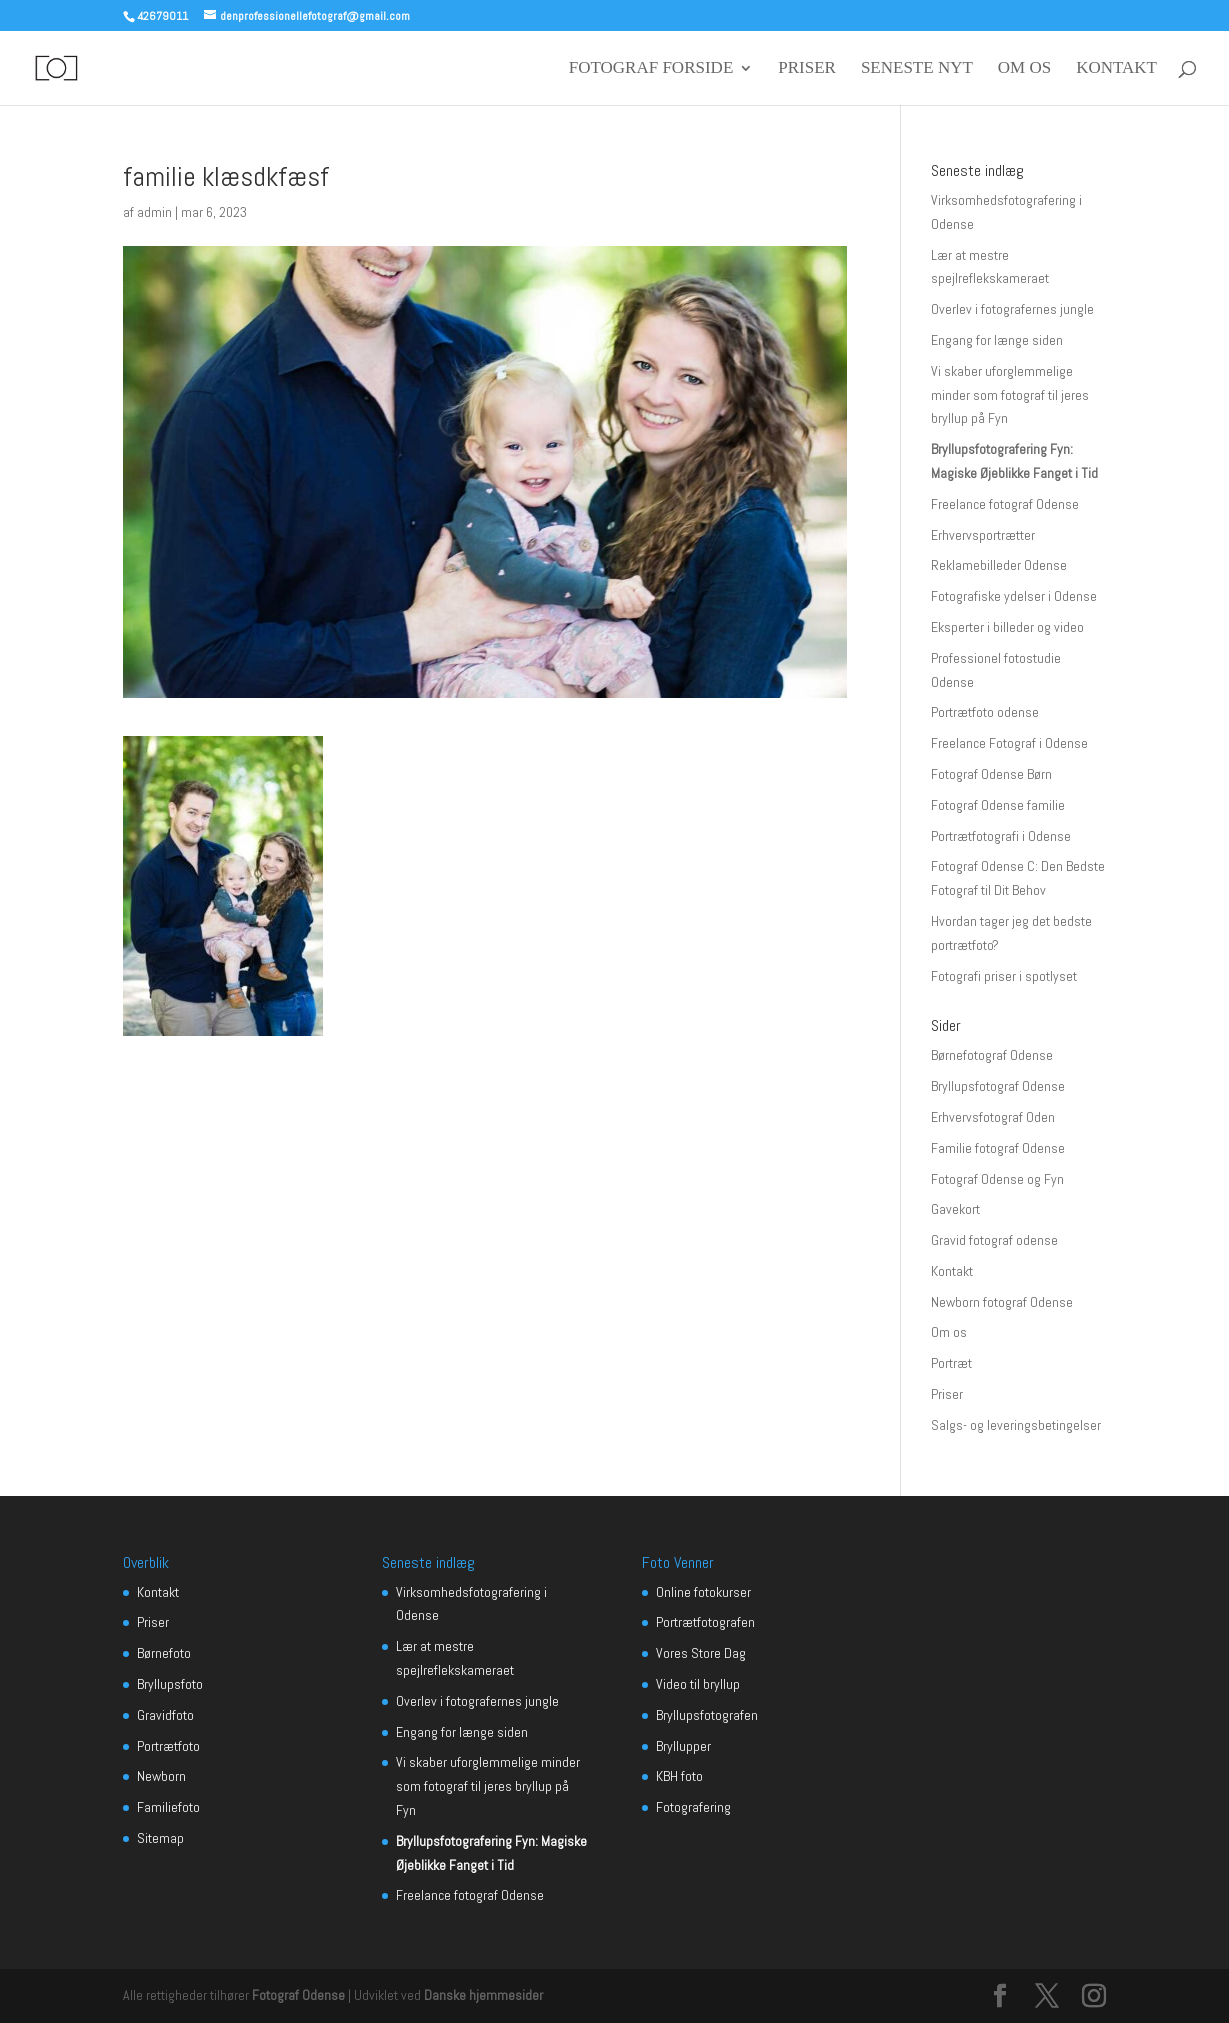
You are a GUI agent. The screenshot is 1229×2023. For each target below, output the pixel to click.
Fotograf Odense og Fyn (997, 1179)
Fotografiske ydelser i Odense (1014, 596)
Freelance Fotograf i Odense (1009, 743)
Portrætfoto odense (985, 712)
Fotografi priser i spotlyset (1004, 976)
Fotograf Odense (298, 1995)
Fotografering (693, 1807)
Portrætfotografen (705, 1622)
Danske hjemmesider (483, 1995)
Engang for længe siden (997, 340)
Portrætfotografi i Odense (1001, 836)
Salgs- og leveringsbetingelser (1016, 1425)
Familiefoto (168, 1807)
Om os (1024, 69)
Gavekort (955, 1209)
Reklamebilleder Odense (999, 565)
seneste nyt (917, 69)
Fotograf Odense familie (998, 805)
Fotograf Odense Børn (991, 774)
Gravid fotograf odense (994, 1240)
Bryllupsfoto (170, 1684)
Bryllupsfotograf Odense (998, 1086)
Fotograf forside (651, 69)
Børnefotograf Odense (992, 1055)
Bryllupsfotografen (707, 1715)
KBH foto (679, 1776)
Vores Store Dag (701, 1653)
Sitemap (160, 1838)
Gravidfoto (165, 1715)
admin (154, 212)
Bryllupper (683, 1746)
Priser (807, 69)
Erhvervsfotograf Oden (993, 1117)
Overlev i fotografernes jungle (1012, 309)
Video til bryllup (698, 1684)
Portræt (951, 1363)
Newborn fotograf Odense (1002, 1302)
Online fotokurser (703, 1592)
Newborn (161, 1776)
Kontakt (1116, 69)
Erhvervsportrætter (983, 535)
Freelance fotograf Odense (1005, 504)
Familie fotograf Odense (998, 1148)
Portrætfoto (168, 1746)
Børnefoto (164, 1653)
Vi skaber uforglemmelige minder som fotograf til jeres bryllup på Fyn (1010, 395)
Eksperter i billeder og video (1007, 627)
